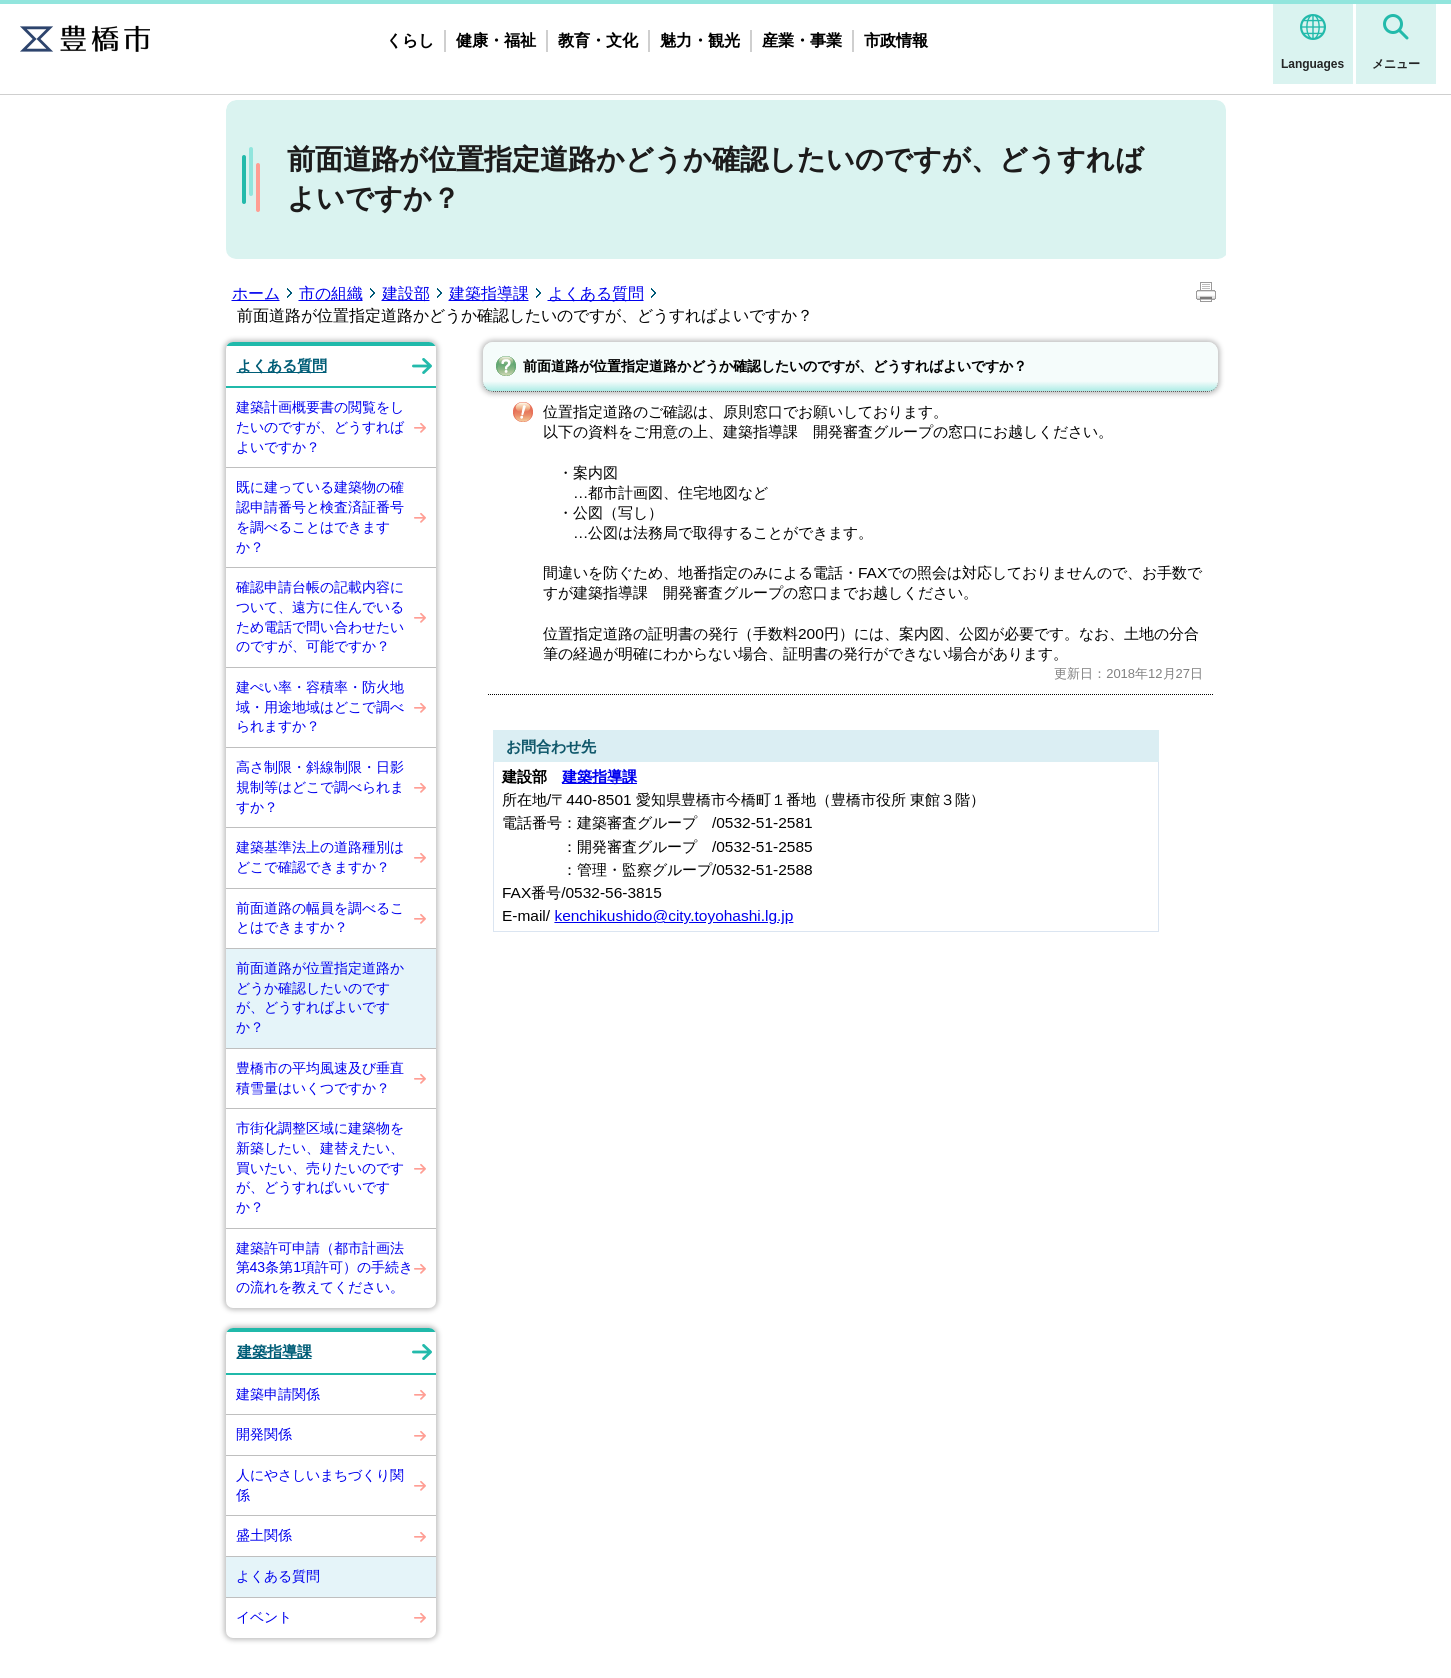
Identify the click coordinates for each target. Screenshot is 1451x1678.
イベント (264, 1617)
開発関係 (264, 1434)
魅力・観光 (700, 40)
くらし (410, 40)
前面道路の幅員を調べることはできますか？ (320, 918)
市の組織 (331, 293)
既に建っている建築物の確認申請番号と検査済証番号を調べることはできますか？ (320, 516)
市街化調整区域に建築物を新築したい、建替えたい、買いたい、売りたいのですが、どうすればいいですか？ (320, 1167)
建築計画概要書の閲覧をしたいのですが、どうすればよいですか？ (320, 426)
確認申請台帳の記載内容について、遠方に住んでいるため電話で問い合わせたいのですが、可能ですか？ (320, 616)
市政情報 (896, 40)
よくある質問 (596, 293)
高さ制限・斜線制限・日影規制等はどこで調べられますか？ (320, 786)
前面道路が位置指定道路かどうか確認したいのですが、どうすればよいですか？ (320, 997)
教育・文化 (598, 40)
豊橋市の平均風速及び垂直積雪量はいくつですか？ (320, 1078)
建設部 (406, 293)
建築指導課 (489, 293)
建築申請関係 (278, 1394)
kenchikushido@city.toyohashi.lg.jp (673, 915)
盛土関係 (264, 1535)
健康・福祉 (496, 40)
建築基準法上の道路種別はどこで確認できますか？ (320, 857)
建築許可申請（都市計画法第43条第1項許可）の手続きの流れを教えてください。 (325, 1267)
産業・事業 (802, 40)
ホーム (256, 293)
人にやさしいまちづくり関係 (320, 1485)
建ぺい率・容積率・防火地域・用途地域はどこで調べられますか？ (320, 706)
